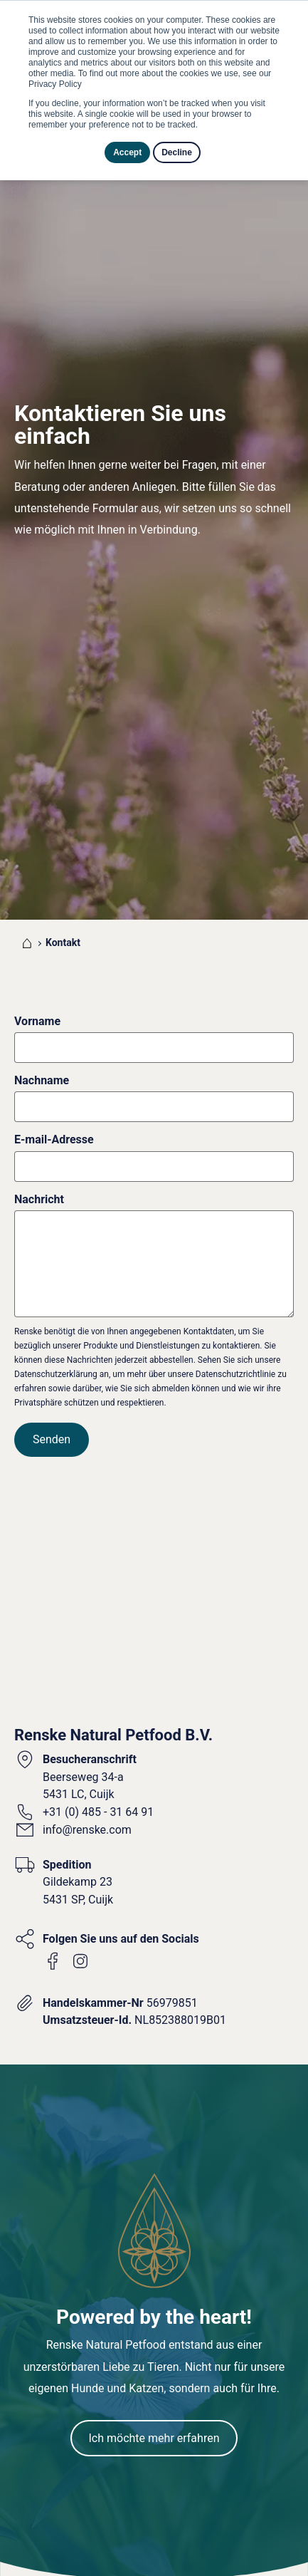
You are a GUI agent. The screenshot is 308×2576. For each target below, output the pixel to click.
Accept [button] (127, 152)
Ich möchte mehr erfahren (154, 2325)
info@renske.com (87, 1716)
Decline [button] (176, 152)
